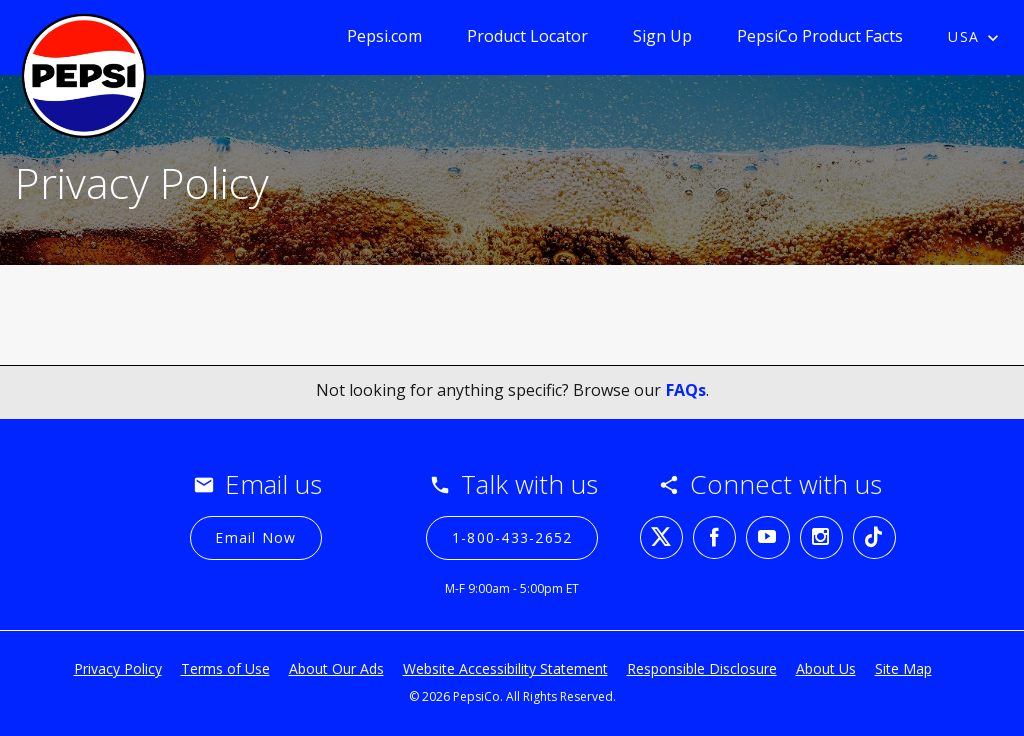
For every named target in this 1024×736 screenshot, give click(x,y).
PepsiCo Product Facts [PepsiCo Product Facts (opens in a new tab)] (820, 36)
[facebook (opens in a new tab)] (714, 537)
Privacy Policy (118, 668)
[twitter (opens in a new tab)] (661, 537)
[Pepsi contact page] (84, 69)
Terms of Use (225, 668)
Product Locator (527, 36)
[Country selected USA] (978, 38)
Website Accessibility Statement (505, 668)
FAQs (686, 390)
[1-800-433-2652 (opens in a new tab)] (512, 538)
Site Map (903, 668)
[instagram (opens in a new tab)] (821, 537)
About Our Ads (336, 668)
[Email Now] (256, 538)
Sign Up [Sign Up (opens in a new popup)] (662, 36)
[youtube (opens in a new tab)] (767, 537)
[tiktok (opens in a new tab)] (874, 537)
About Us (826, 668)
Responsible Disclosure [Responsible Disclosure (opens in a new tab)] (702, 668)
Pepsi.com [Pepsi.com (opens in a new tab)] (384, 36)
